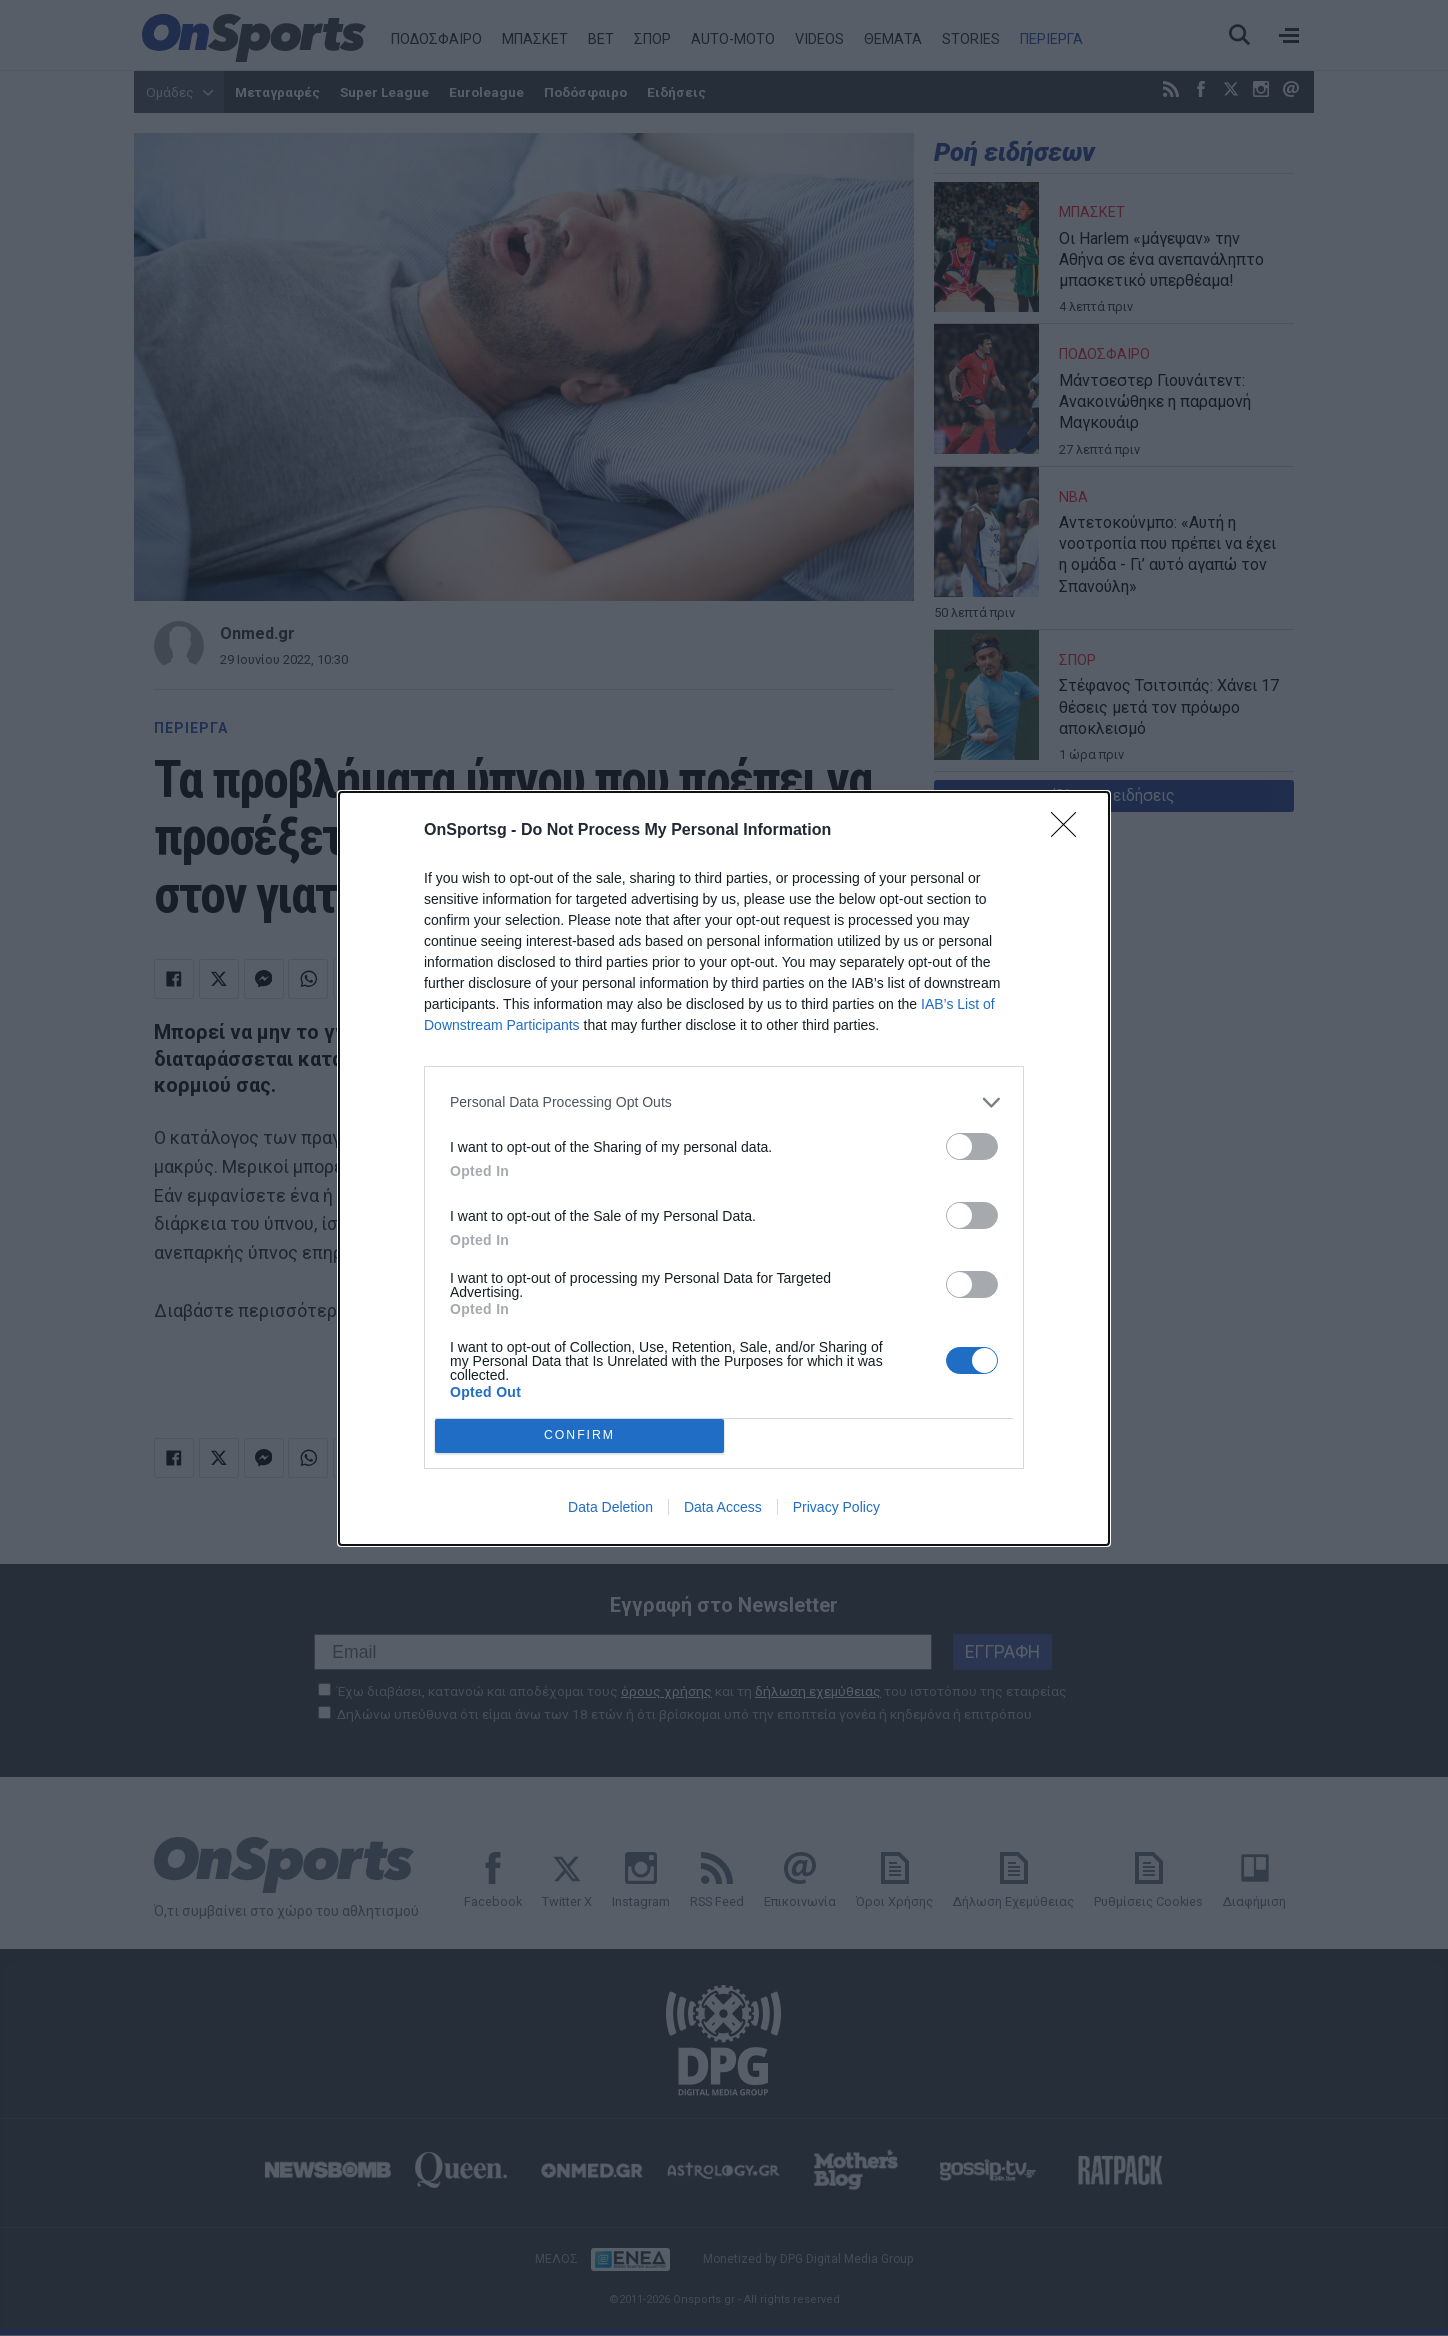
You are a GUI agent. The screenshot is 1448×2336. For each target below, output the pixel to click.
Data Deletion (610, 1507)
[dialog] (724, 1168)
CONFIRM (579, 1435)
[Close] (1070, 831)
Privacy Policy (836, 1507)
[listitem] (724, 1102)
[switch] (972, 1146)
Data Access (723, 1507)
